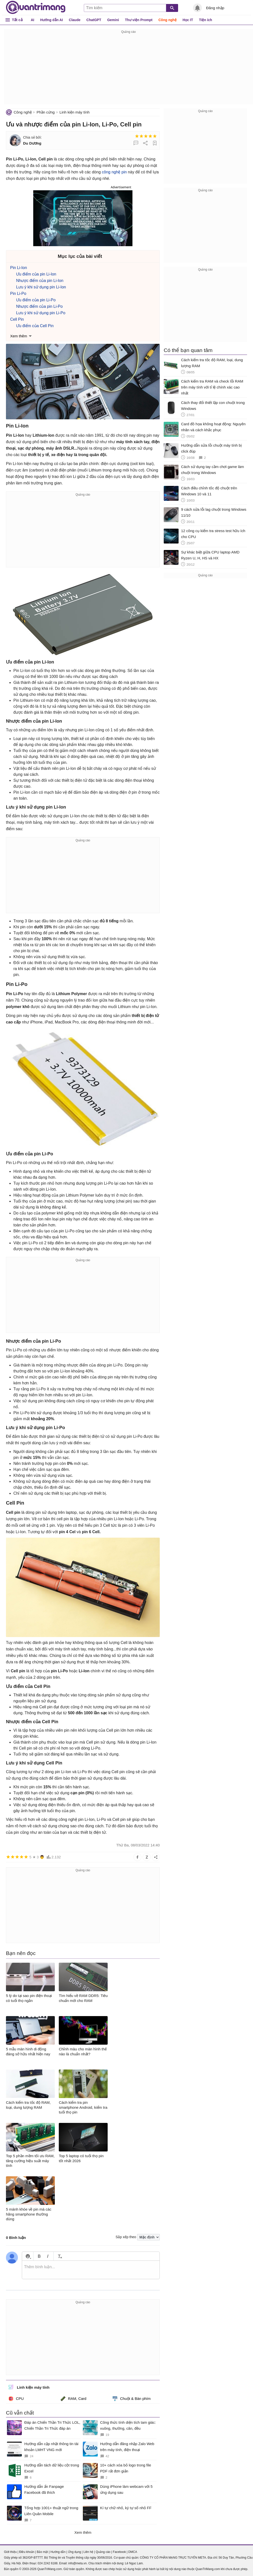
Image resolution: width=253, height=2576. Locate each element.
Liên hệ (88, 2552)
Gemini (113, 20)
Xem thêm (82, 2532)
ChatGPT (93, 20)
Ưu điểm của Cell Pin (35, 326)
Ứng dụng (74, 2552)
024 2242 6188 (48, 2563)
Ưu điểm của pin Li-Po (36, 300)
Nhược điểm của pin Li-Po (39, 306)
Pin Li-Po (18, 293)
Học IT (188, 20)
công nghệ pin (114, 172)
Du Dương (32, 143)
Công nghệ (167, 20)
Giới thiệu (10, 2552)
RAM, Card (73, 2398)
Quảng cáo (103, 2552)
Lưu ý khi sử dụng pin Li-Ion (41, 287)
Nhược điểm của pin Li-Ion (39, 280)
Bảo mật (42, 2552)
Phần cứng (45, 112)
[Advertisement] (128, 69)
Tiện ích (205, 20)
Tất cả (17, 20)
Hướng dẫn (57, 2552)
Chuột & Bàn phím (132, 2398)
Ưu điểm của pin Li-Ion (36, 274)
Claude (75, 20)
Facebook (119, 2552)
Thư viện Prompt (139, 20)
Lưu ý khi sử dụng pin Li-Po (40, 313)
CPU (16, 2398)
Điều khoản (26, 2552)
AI (32, 20)
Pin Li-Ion (18, 268)
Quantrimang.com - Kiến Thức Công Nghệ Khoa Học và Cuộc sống (35, 7)
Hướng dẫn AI (51, 20)
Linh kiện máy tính (75, 112)
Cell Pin (17, 319)
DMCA (132, 2552)
